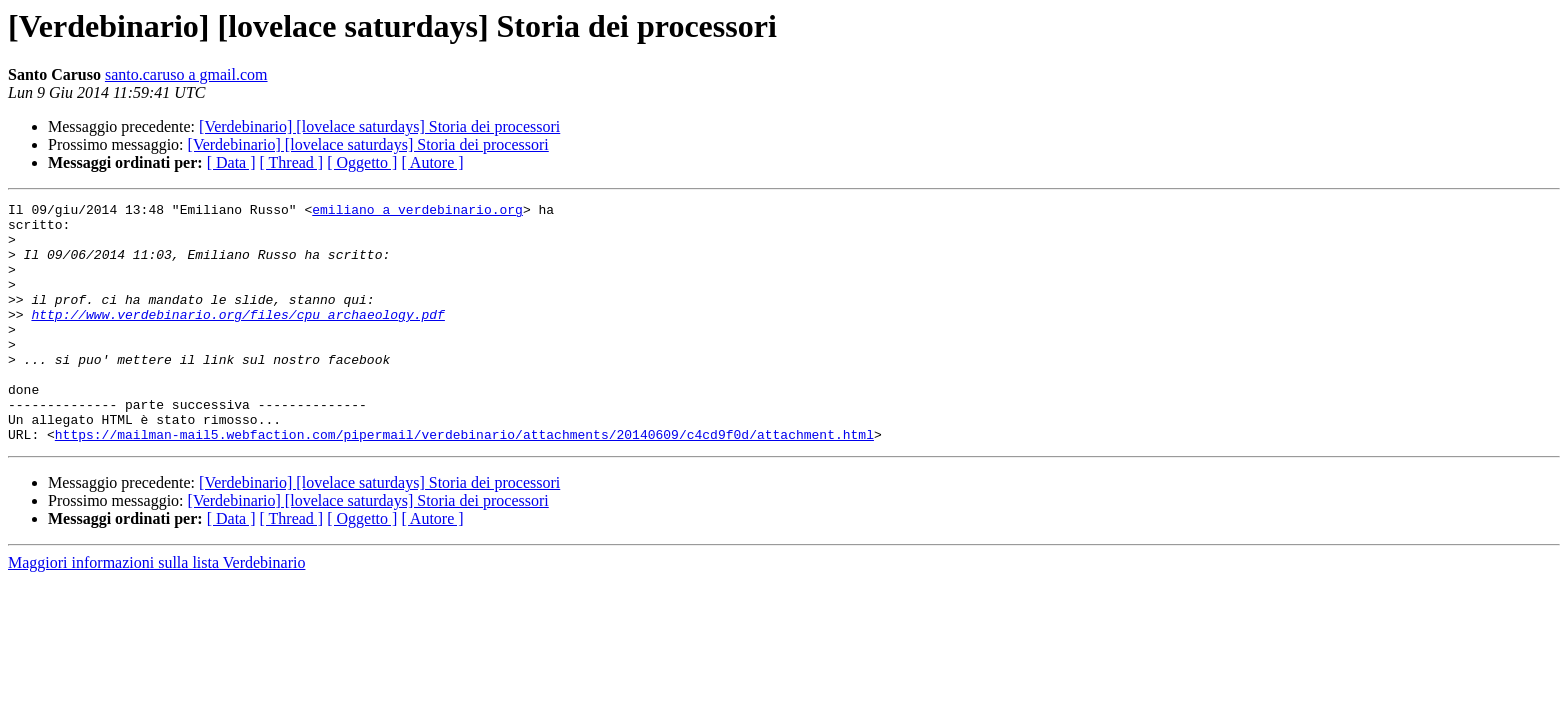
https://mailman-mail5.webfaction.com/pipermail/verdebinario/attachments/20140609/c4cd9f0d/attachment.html (464, 482)
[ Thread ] (292, 162)
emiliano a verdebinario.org (417, 212)
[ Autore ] (432, 162)
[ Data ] (231, 162)
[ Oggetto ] (362, 162)
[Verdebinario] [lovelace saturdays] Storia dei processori (379, 126)
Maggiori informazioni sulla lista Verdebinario (156, 610)
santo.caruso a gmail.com (186, 74)
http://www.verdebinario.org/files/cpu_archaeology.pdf (237, 338)
